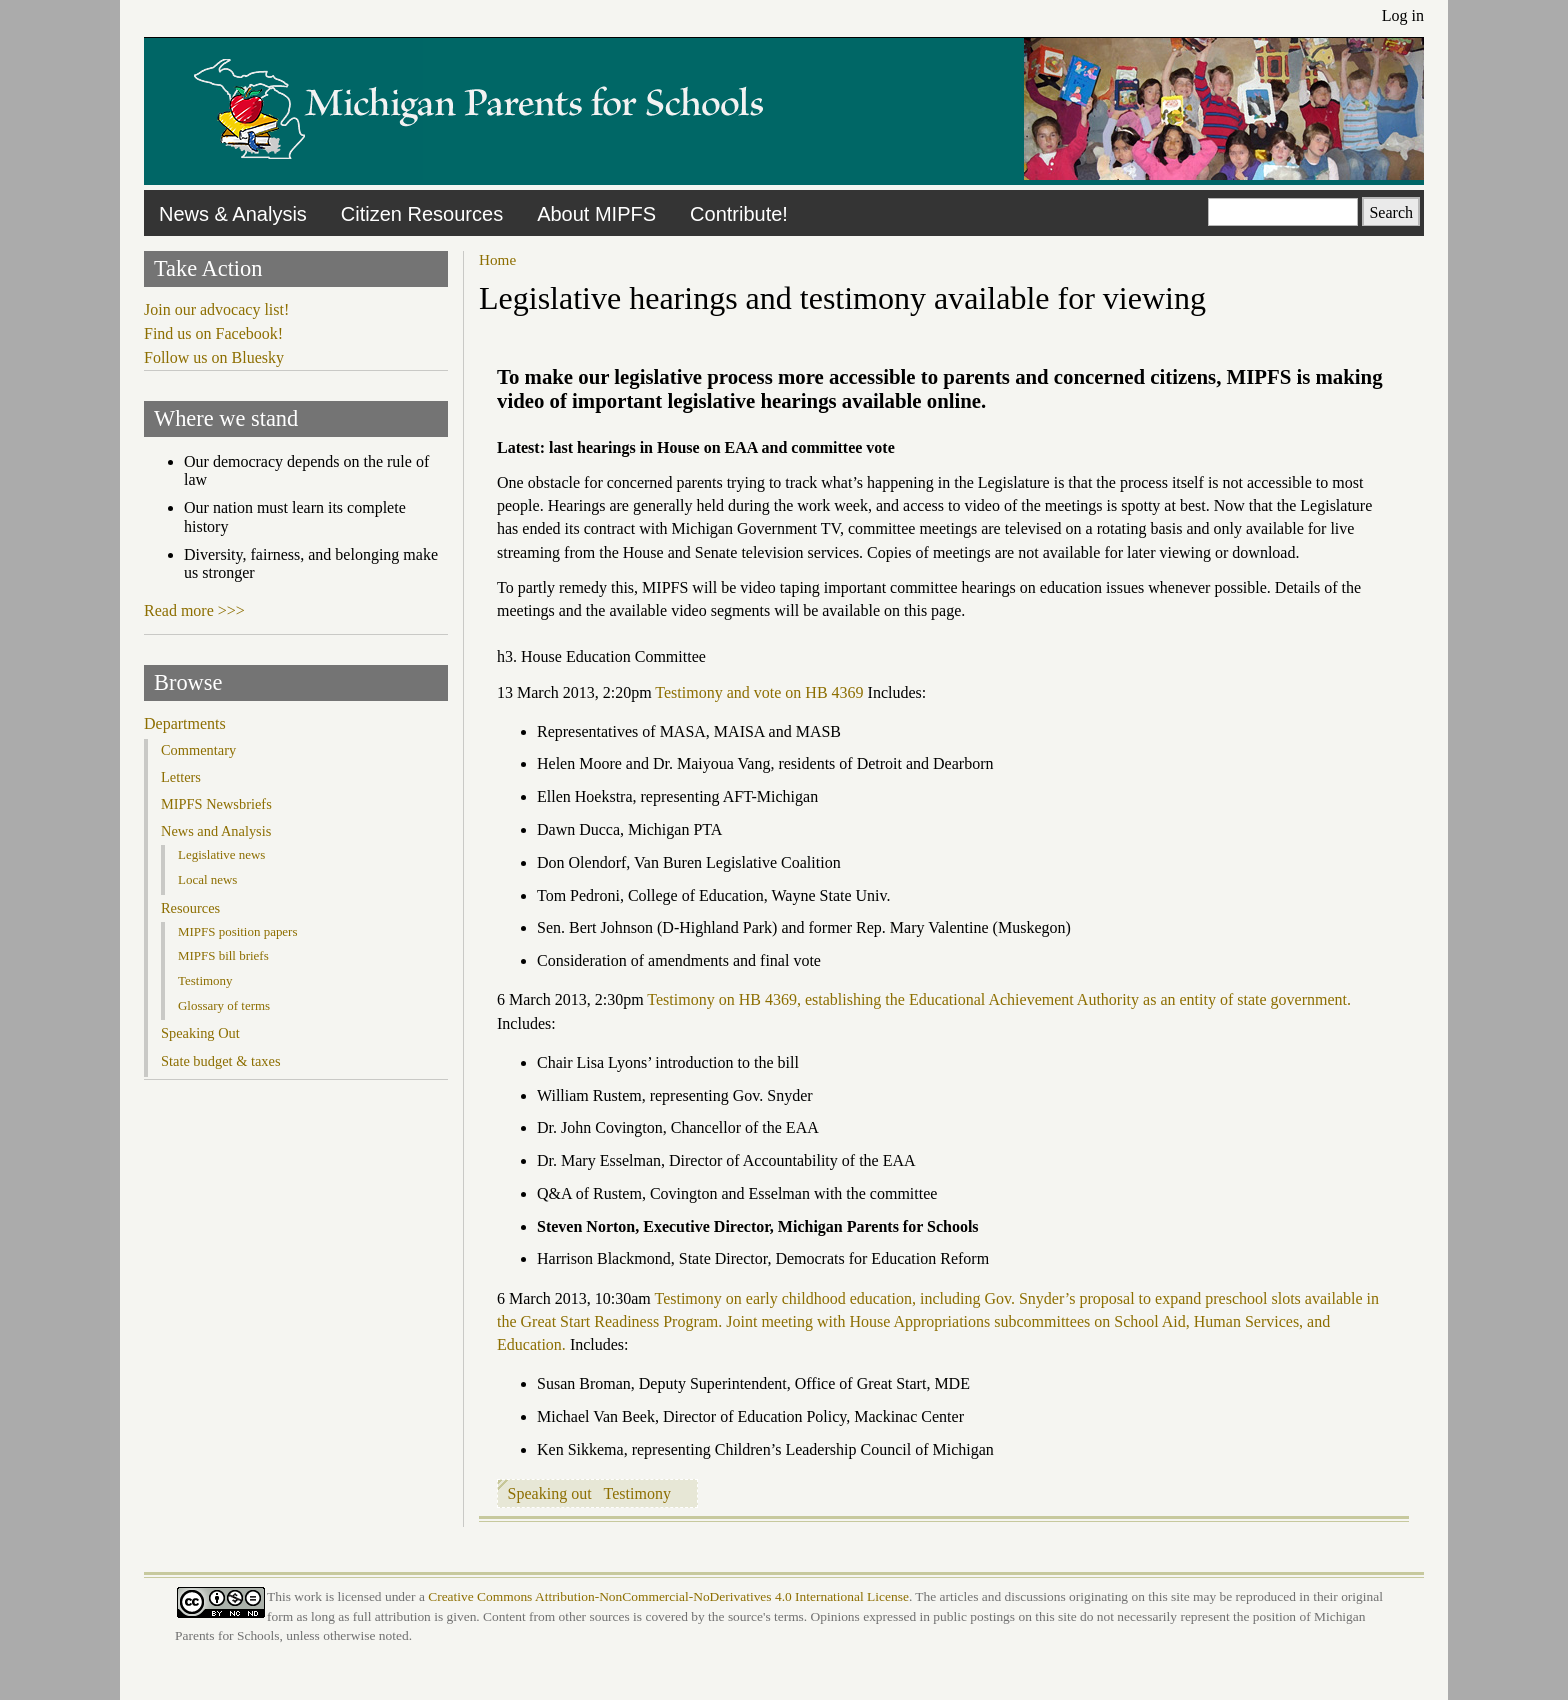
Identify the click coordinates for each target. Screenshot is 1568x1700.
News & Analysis (233, 214)
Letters (181, 777)
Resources (190, 908)
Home (497, 259)
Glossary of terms (224, 1005)
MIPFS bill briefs (223, 955)
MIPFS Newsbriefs (216, 804)
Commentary (198, 750)
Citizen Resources (422, 214)
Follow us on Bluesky (214, 357)
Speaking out (550, 1493)
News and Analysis (216, 831)
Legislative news (221, 854)
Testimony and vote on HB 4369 (759, 692)
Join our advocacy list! (216, 309)
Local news (207, 879)
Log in (1403, 15)
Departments (185, 723)
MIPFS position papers (237, 931)
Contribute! (739, 214)
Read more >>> (194, 610)
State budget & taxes (221, 1061)
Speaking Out (200, 1033)
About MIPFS (596, 214)
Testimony (637, 1493)
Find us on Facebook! (213, 333)
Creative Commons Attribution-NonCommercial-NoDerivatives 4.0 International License (668, 1596)
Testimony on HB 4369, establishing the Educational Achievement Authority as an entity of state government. (999, 999)
